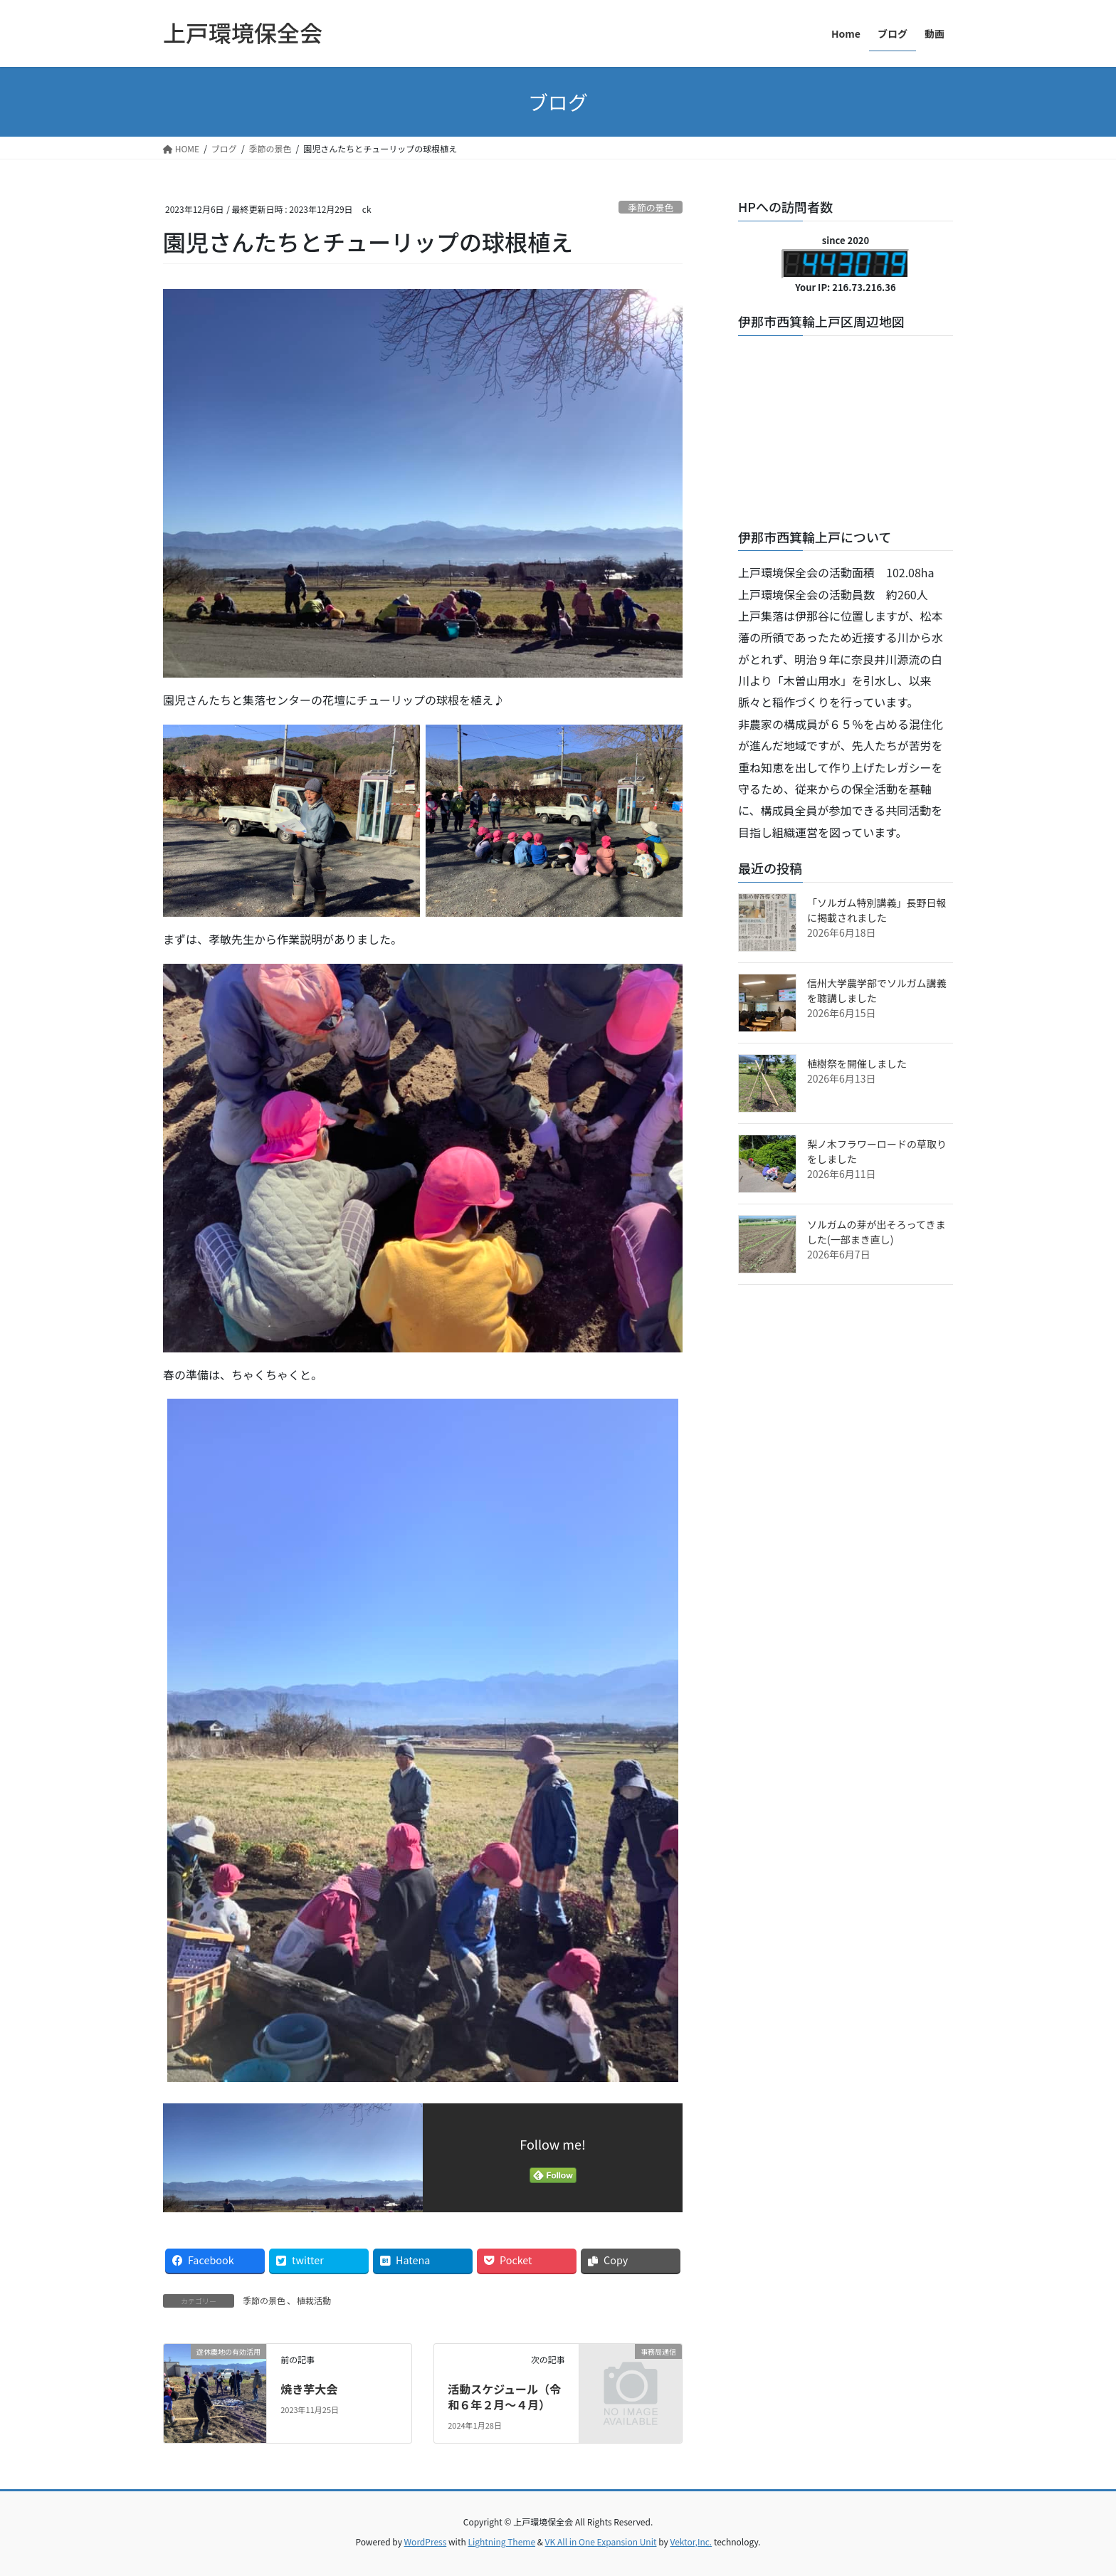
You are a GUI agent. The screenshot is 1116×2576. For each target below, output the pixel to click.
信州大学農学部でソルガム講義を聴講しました (877, 990)
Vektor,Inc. (691, 2541)
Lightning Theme (501, 2541)
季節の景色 (650, 207)
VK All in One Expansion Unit (601, 2541)
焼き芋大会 (308, 2388)
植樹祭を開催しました (857, 1063)
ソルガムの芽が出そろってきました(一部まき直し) (876, 1231)
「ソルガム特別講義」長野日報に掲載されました (877, 910)
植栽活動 (314, 2300)
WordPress (425, 2541)
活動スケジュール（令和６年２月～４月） (504, 2396)
